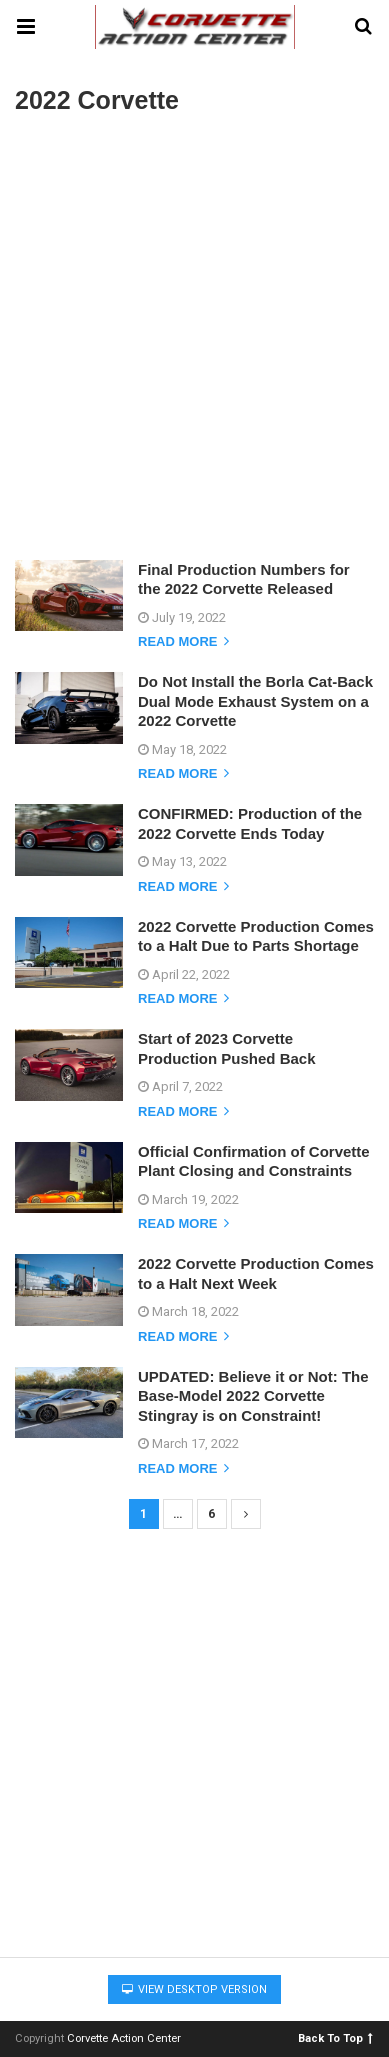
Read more (183, 642)
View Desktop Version (194, 1989)
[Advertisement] (194, 335)
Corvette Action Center (124, 2038)
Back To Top (335, 2037)
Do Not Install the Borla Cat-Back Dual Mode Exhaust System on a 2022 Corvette (255, 701)
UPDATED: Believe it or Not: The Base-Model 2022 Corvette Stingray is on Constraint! (253, 1396)
